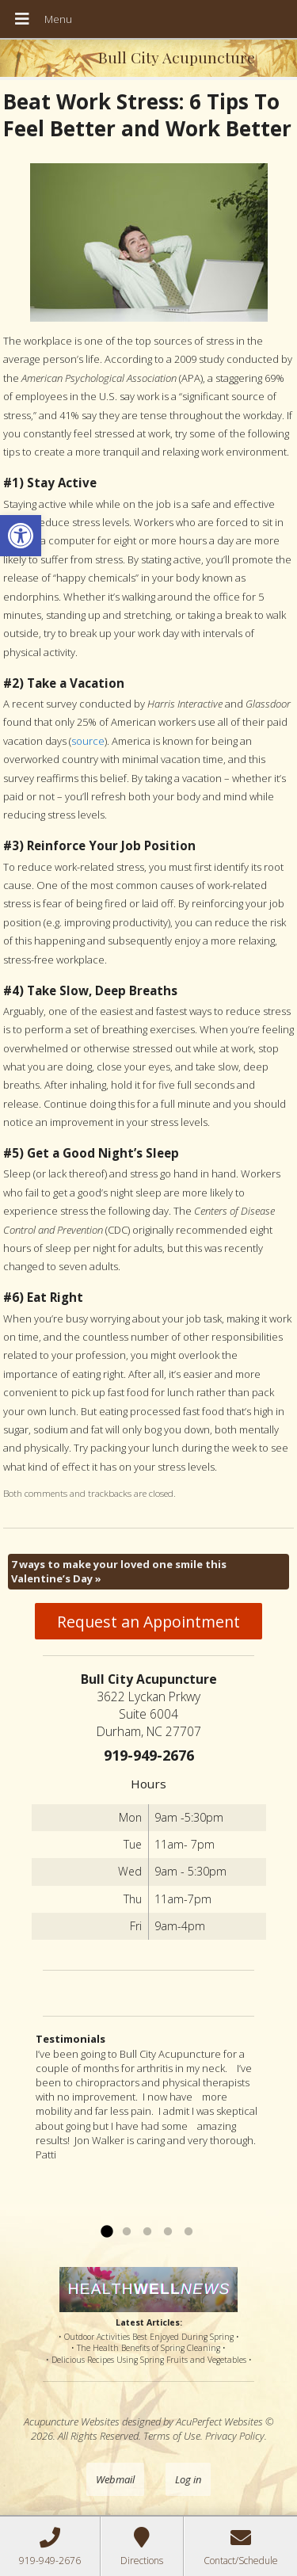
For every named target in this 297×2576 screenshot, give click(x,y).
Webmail (115, 2479)
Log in (188, 2479)
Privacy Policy (235, 2436)
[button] (20, 535)
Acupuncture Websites (72, 2421)
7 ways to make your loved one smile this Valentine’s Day (119, 1571)
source (88, 741)
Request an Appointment (148, 1621)
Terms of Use (171, 2436)
